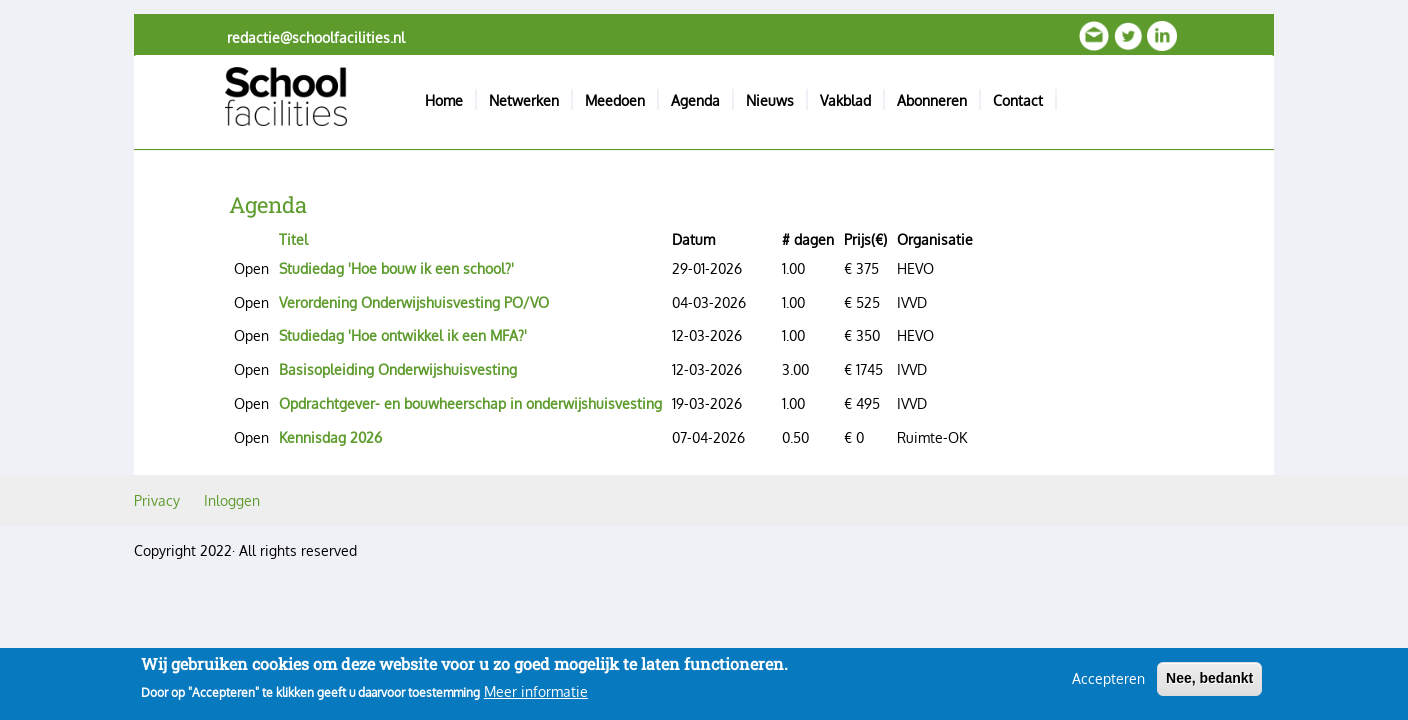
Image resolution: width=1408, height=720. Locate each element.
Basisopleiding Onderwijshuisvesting (398, 369)
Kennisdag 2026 (330, 437)
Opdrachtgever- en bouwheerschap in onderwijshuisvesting (470, 403)
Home (444, 100)
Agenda (695, 100)
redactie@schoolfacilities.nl (316, 37)
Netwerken (524, 100)
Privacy (157, 500)
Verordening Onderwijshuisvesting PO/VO (414, 302)
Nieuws (770, 100)
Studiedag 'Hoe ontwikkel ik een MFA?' (403, 335)
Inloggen (232, 500)
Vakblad (845, 100)
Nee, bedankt (1209, 684)
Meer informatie (536, 697)
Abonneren (932, 100)
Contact (1018, 100)
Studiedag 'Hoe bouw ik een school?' (396, 268)
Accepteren (1108, 684)
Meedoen (615, 100)
